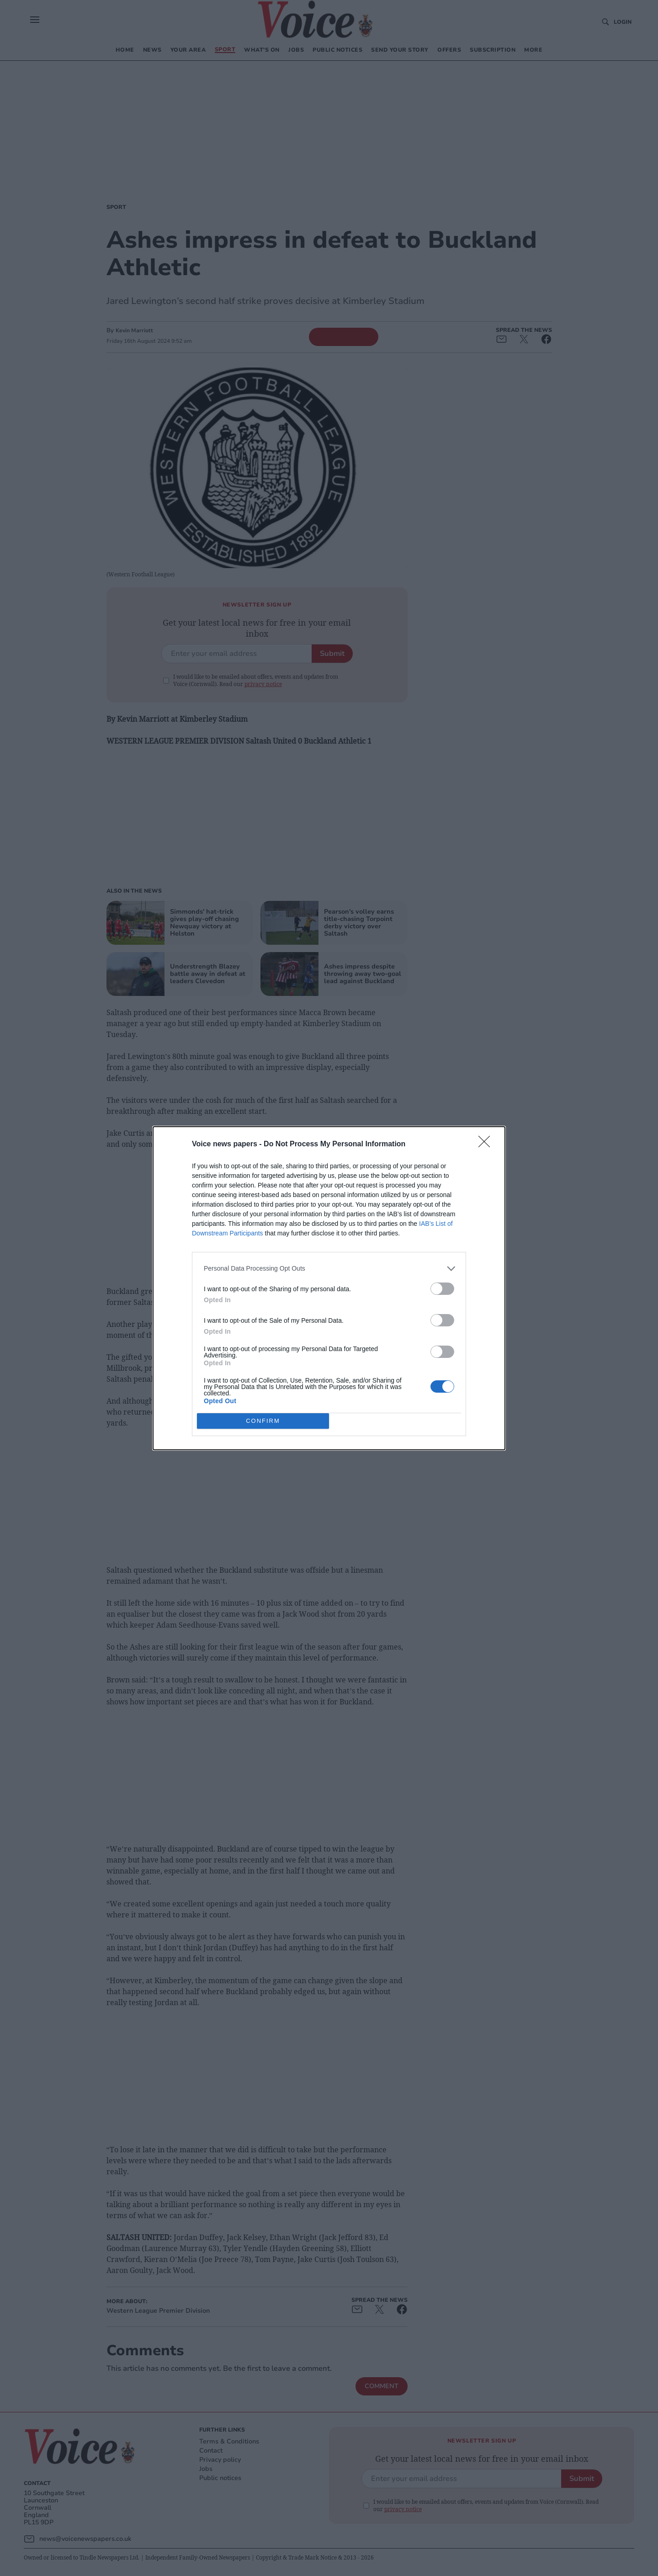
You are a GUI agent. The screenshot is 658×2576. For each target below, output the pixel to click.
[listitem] (329, 1268)
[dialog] (329, 1288)
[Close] (487, 1144)
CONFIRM (263, 1420)
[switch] (442, 1289)
